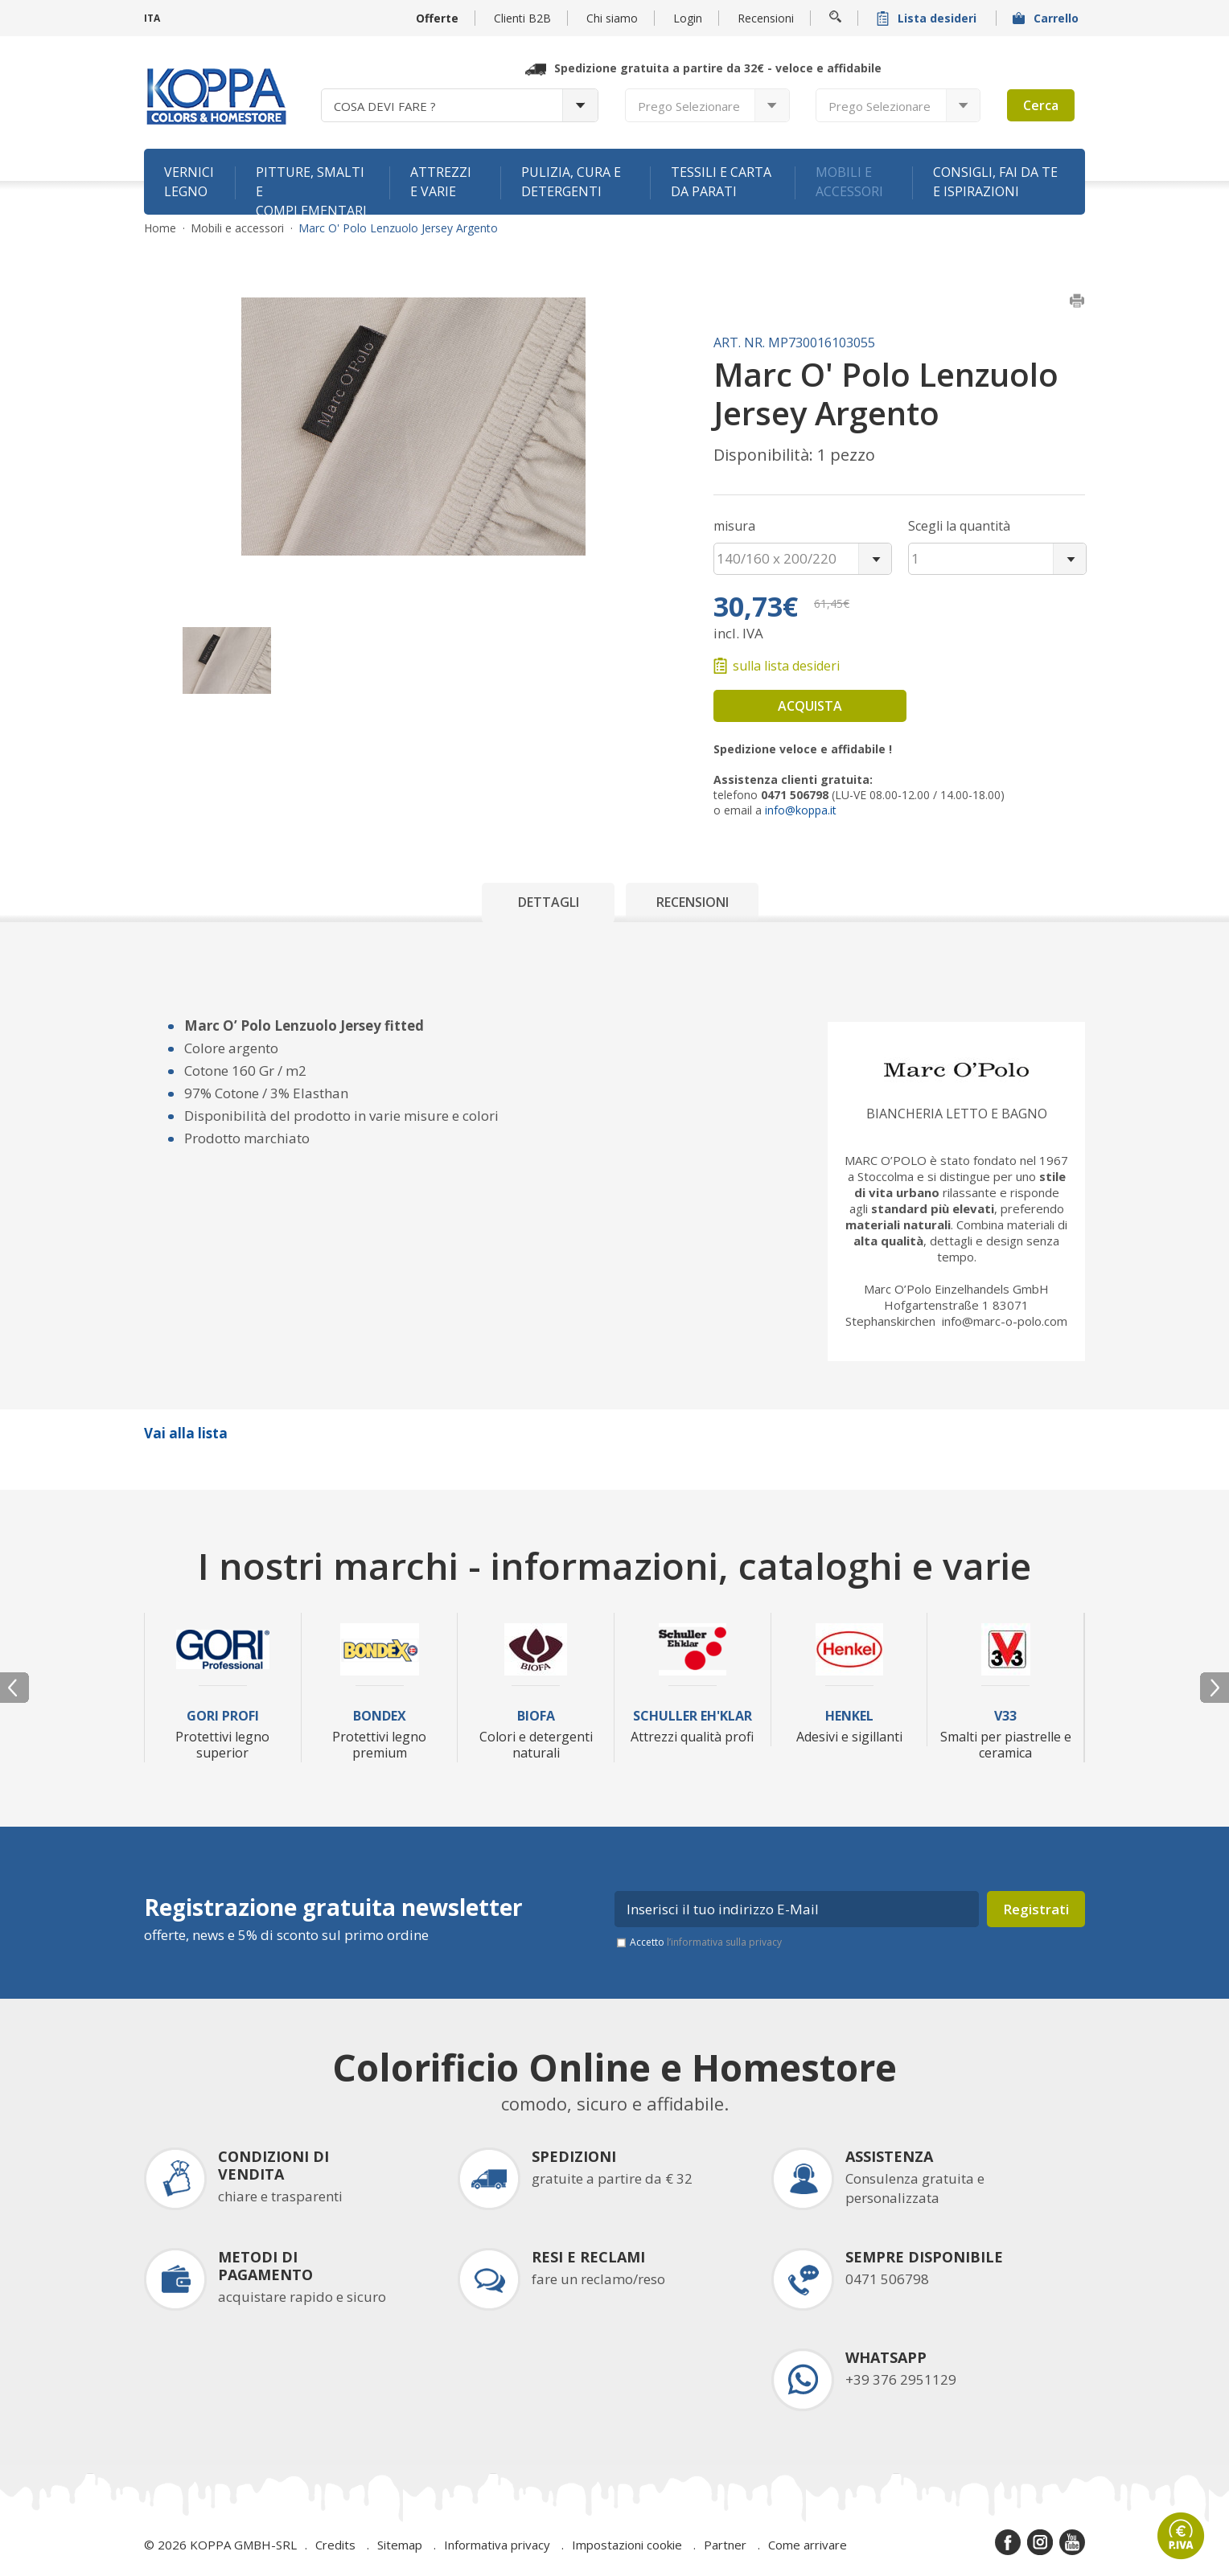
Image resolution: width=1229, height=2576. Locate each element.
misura (734, 526)
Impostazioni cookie (627, 2545)
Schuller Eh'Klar (692, 1716)
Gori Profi (223, 1716)
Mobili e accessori (849, 181)
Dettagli (548, 902)
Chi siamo (612, 18)
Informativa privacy (497, 2545)
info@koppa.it (800, 810)
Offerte (437, 18)
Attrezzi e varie (440, 181)
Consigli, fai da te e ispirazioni (995, 181)
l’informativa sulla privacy (724, 1942)
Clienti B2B (522, 18)
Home (160, 228)
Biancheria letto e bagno (956, 1113)
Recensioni (766, 18)
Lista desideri (928, 18)
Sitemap (399, 2545)
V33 (1005, 1716)
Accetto (706, 1942)
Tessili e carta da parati (721, 181)
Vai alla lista (186, 1433)
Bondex (379, 1716)
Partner (725, 2545)
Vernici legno (189, 181)
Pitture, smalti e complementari (311, 189)
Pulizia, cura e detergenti (571, 181)
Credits (335, 2545)
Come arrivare (807, 2545)
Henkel (849, 1716)
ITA (152, 18)
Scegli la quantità (959, 526)
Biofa (536, 1716)
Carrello (1047, 18)
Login (687, 18)
